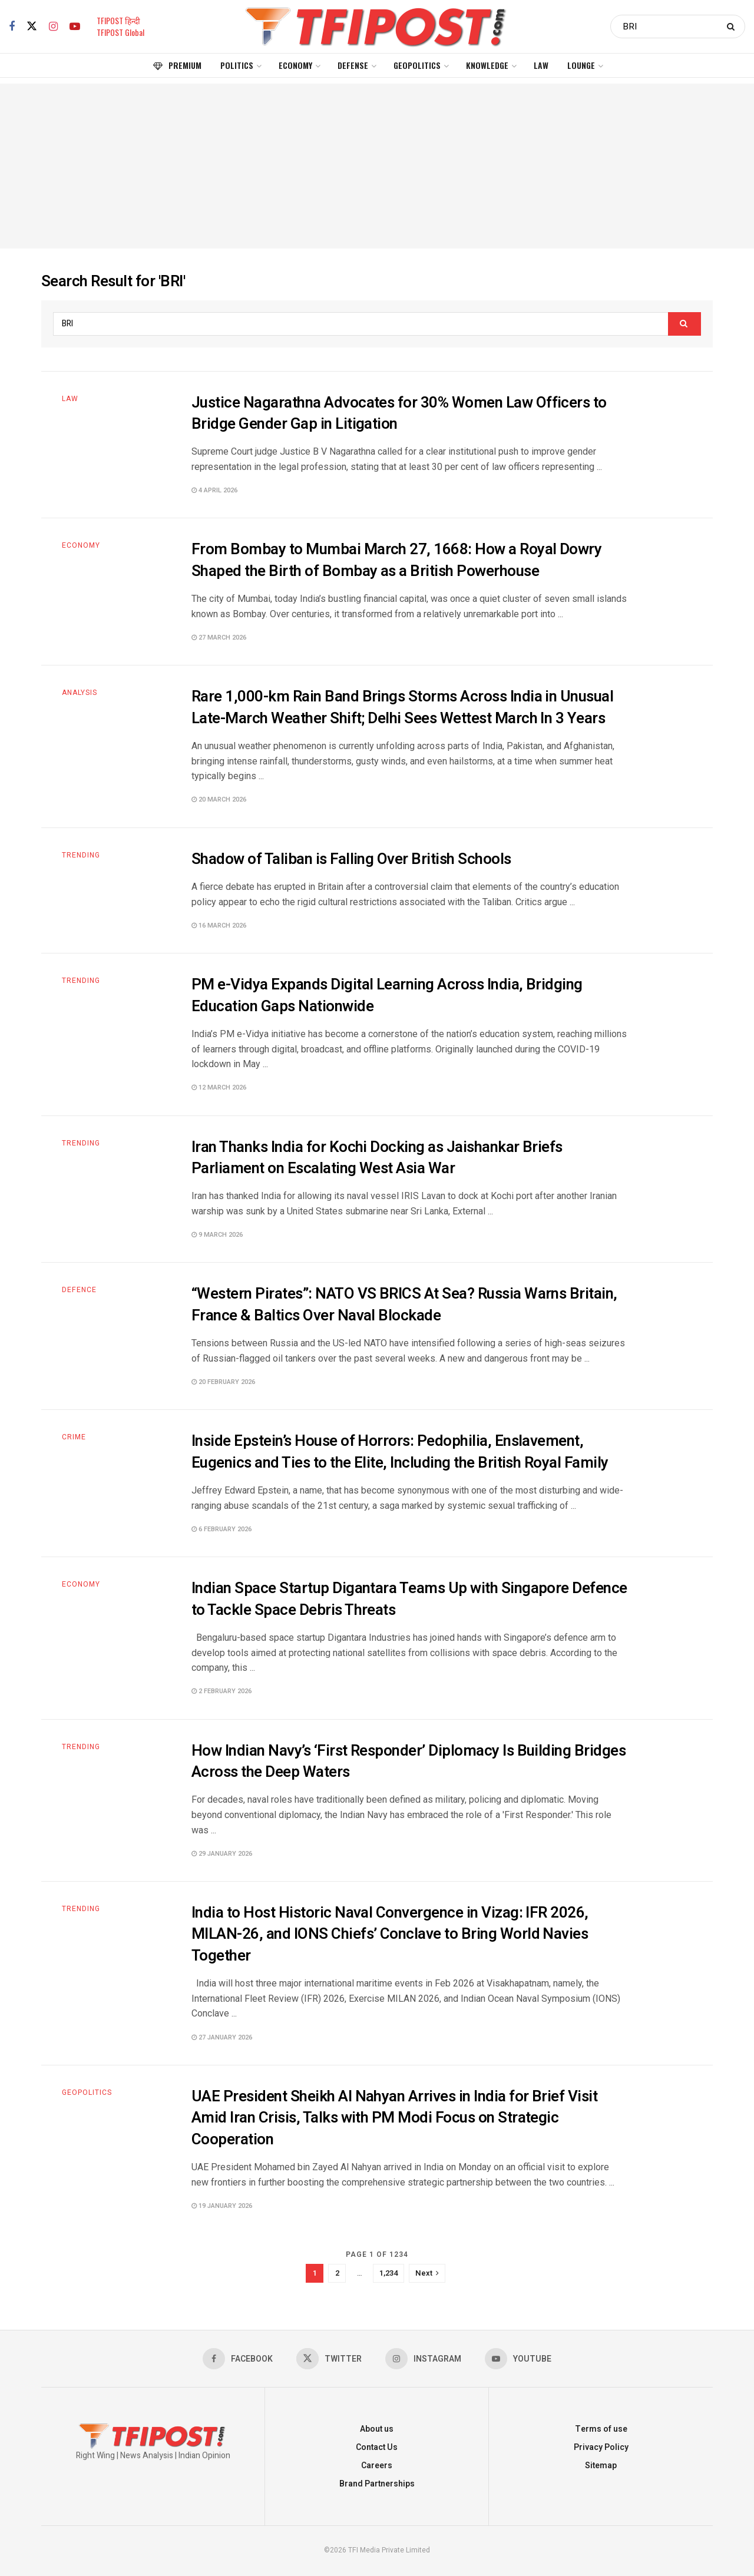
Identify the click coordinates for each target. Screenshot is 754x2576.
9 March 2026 (217, 1235)
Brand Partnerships (377, 2484)
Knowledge (487, 65)
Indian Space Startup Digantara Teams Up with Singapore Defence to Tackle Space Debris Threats (409, 1599)
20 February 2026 (223, 1382)
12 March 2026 (218, 1087)
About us (376, 2429)
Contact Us (377, 2447)
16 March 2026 (218, 926)
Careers (376, 2465)
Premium (177, 65)
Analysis (79, 692)
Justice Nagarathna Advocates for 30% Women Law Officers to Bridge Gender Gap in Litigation (399, 413)
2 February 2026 (221, 1691)
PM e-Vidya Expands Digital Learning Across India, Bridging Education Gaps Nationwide (387, 995)
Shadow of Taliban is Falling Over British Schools (351, 859)
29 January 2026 (221, 1854)
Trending (81, 855)
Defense (353, 65)
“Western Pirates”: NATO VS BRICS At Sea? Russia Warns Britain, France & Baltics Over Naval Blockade (404, 1304)
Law (541, 65)
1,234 (388, 2273)
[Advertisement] (377, 166)
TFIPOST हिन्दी (118, 20)
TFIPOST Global (120, 32)
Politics (236, 65)
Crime (74, 1437)
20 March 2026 (218, 799)
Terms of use (601, 2429)
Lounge (581, 65)
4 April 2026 (214, 490)
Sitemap (601, 2465)
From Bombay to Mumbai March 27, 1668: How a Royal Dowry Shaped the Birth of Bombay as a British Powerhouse (396, 560)
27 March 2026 (218, 638)
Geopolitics (417, 65)
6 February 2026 (221, 1529)
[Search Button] (733, 26)
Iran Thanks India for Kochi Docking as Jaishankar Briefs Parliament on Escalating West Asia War (377, 1158)
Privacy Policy (601, 2447)
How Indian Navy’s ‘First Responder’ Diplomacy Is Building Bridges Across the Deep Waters (408, 1761)
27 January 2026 (221, 2037)
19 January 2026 (221, 2206)
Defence (79, 1289)
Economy (295, 65)
